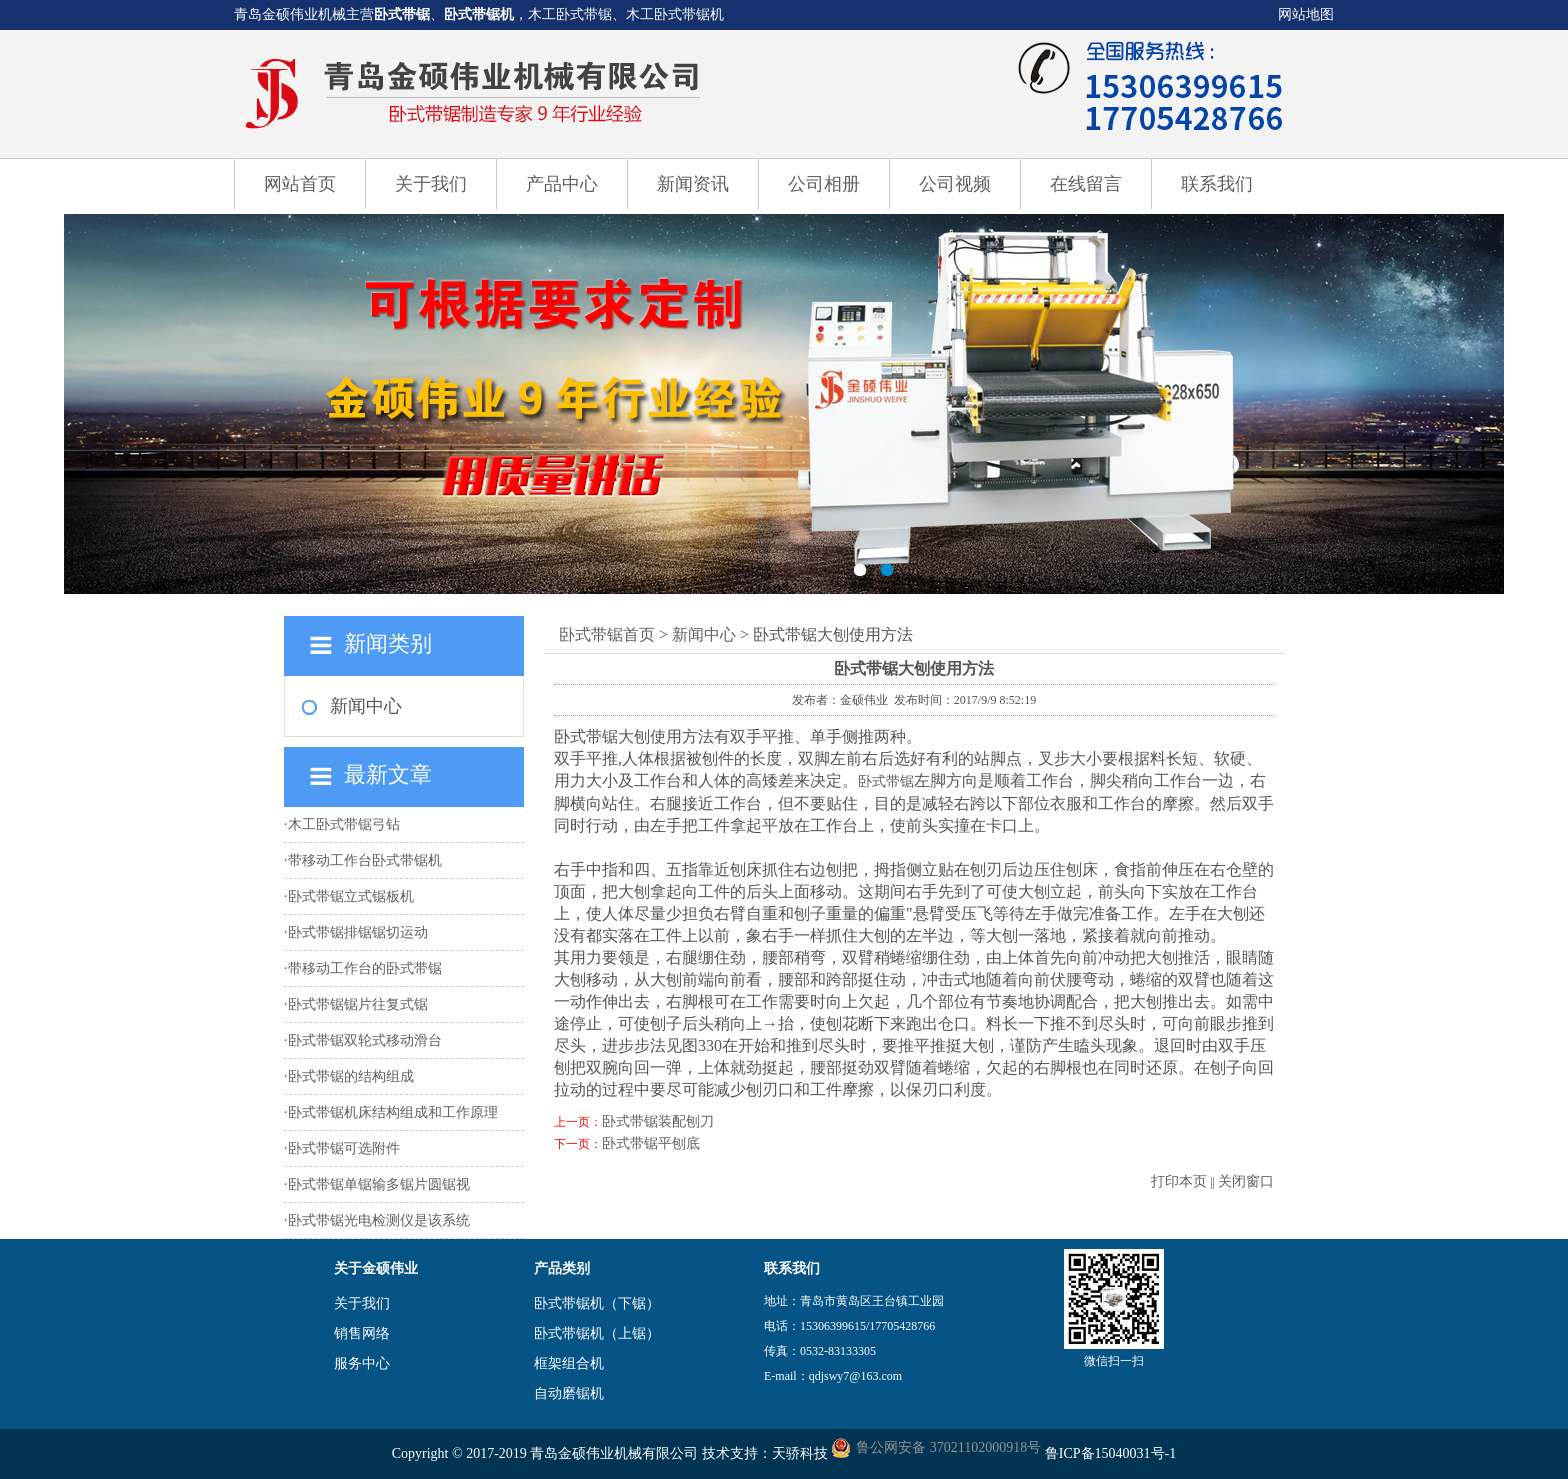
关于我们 (431, 184)
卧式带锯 (402, 14)
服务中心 (362, 1363)
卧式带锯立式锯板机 (351, 896)
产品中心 (562, 184)
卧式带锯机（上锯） (597, 1333)
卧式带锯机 (479, 14)
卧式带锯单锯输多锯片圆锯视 (379, 1184)
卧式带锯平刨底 (651, 1143)
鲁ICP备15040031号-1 (1110, 1453)
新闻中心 (366, 706)
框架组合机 (569, 1363)
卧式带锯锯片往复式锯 (358, 1004)
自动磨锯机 (569, 1393)
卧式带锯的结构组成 (351, 1076)
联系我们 (1217, 184)
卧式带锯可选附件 (344, 1148)
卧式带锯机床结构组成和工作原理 (393, 1112)
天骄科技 (800, 1453)
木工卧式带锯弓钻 (344, 824)
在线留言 (1086, 184)
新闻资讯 (693, 184)
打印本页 (1179, 1181)
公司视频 (955, 184)
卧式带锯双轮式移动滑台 (365, 1040)
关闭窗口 (1246, 1181)
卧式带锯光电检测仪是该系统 (379, 1220)
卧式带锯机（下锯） (597, 1303)
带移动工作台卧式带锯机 (365, 860)
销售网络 (362, 1333)
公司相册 (824, 184)
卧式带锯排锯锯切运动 (358, 932)
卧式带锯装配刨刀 (658, 1121)
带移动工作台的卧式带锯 (365, 968)
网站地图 (1306, 14)
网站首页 (300, 184)
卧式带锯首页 (607, 634)
